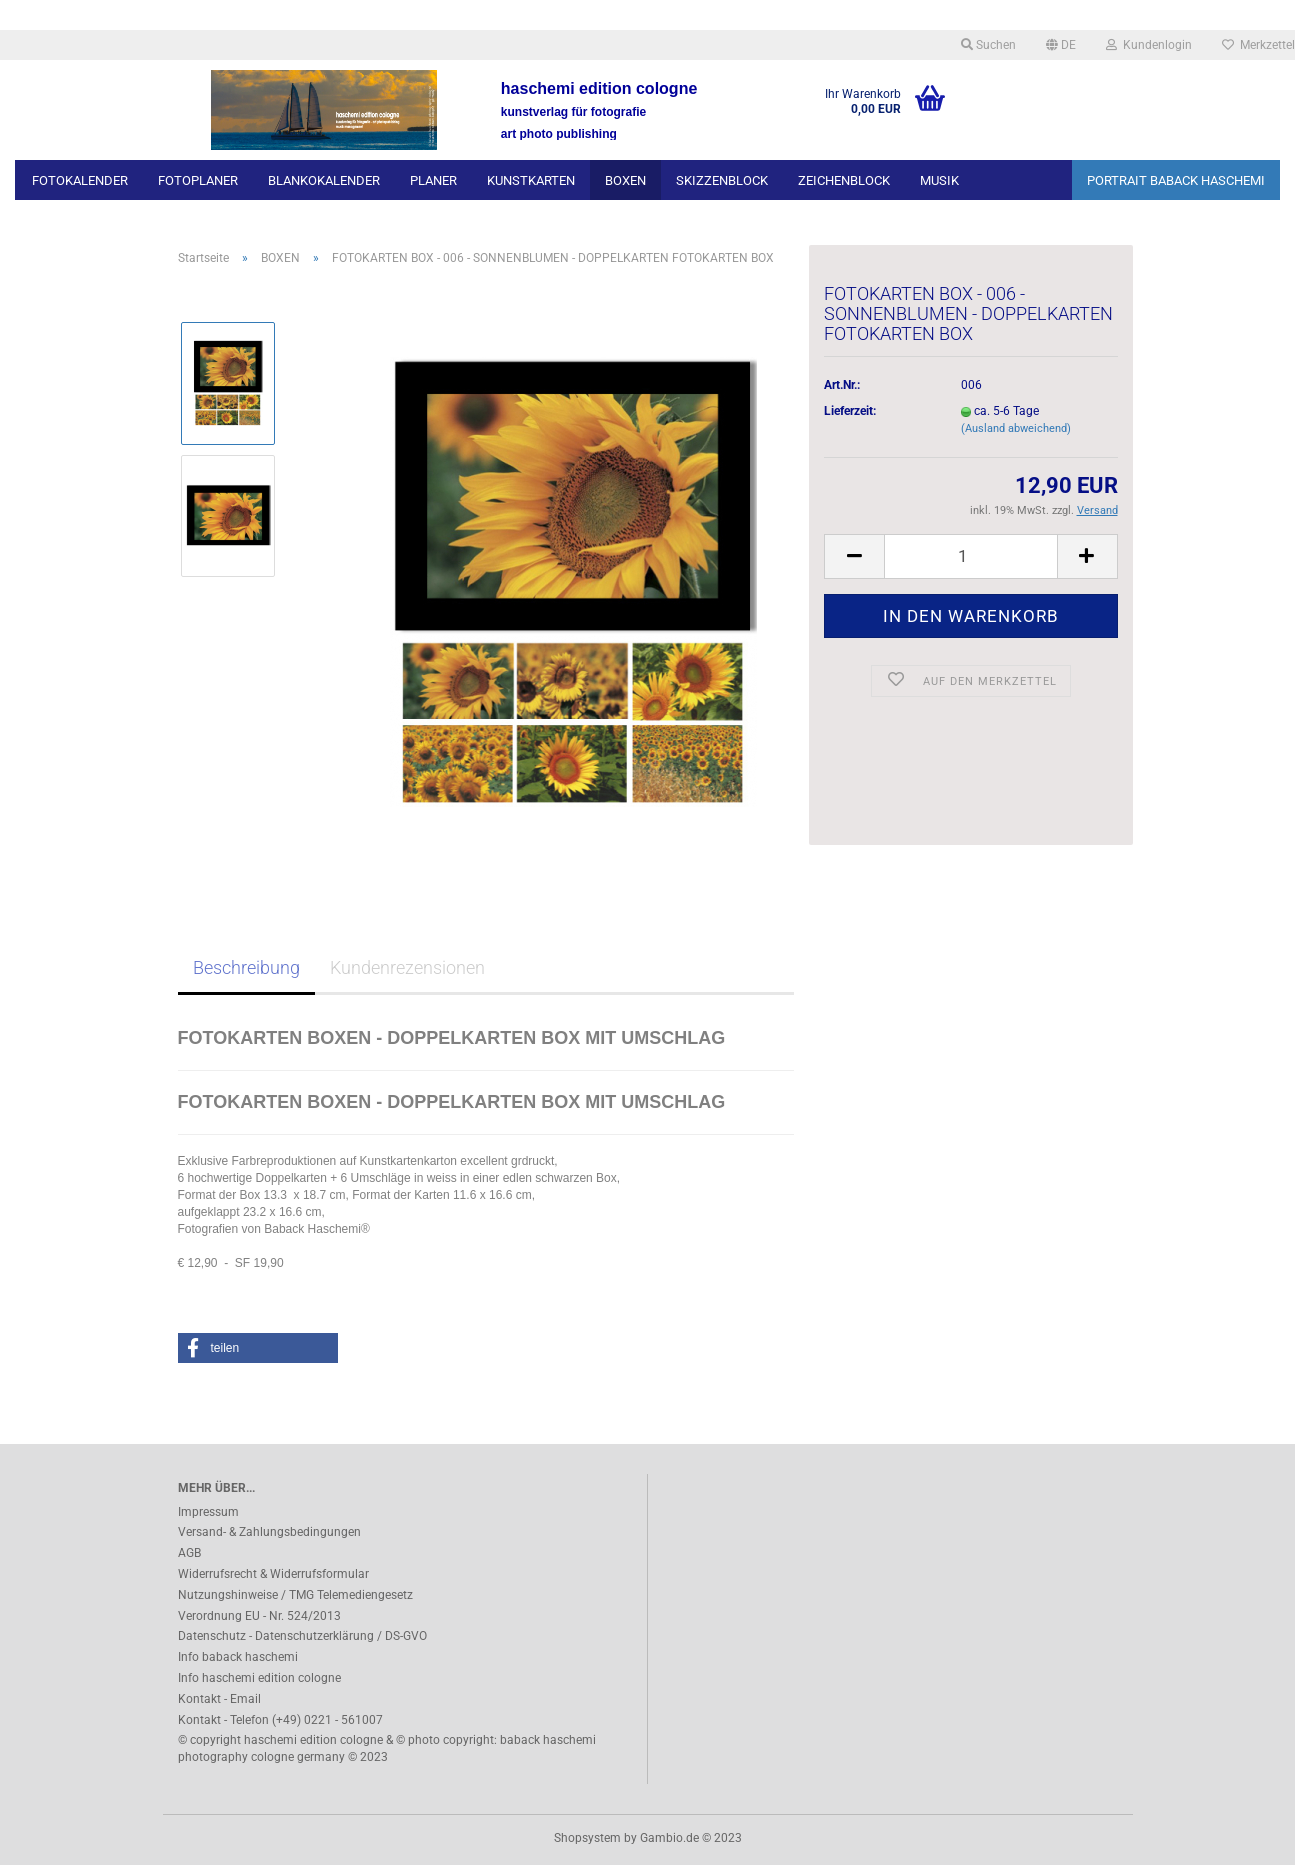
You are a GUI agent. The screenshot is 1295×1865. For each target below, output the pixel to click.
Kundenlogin (1149, 45)
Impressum (208, 1512)
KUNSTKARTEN (531, 180)
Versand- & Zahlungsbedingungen (269, 1532)
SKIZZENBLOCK (722, 180)
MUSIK (939, 180)
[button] (258, 1348)
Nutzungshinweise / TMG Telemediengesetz (295, 1595)
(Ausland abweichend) (1016, 428)
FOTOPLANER (198, 180)
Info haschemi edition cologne (259, 1678)
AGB (189, 1553)
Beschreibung (246, 967)
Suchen (988, 45)
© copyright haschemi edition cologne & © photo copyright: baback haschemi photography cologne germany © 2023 (387, 1748)
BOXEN (625, 180)
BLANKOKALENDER (324, 180)
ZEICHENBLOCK (844, 180)
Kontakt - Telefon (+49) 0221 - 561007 (280, 1720)
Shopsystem (587, 1838)
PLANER (433, 180)
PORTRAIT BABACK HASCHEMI (1176, 180)
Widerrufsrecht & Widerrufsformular (273, 1574)
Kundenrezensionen (407, 967)
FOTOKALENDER (80, 180)
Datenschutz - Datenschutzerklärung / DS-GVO (302, 1636)
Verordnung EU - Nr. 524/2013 (259, 1616)
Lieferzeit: (850, 411)
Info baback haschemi (238, 1657)
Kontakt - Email (219, 1699)
